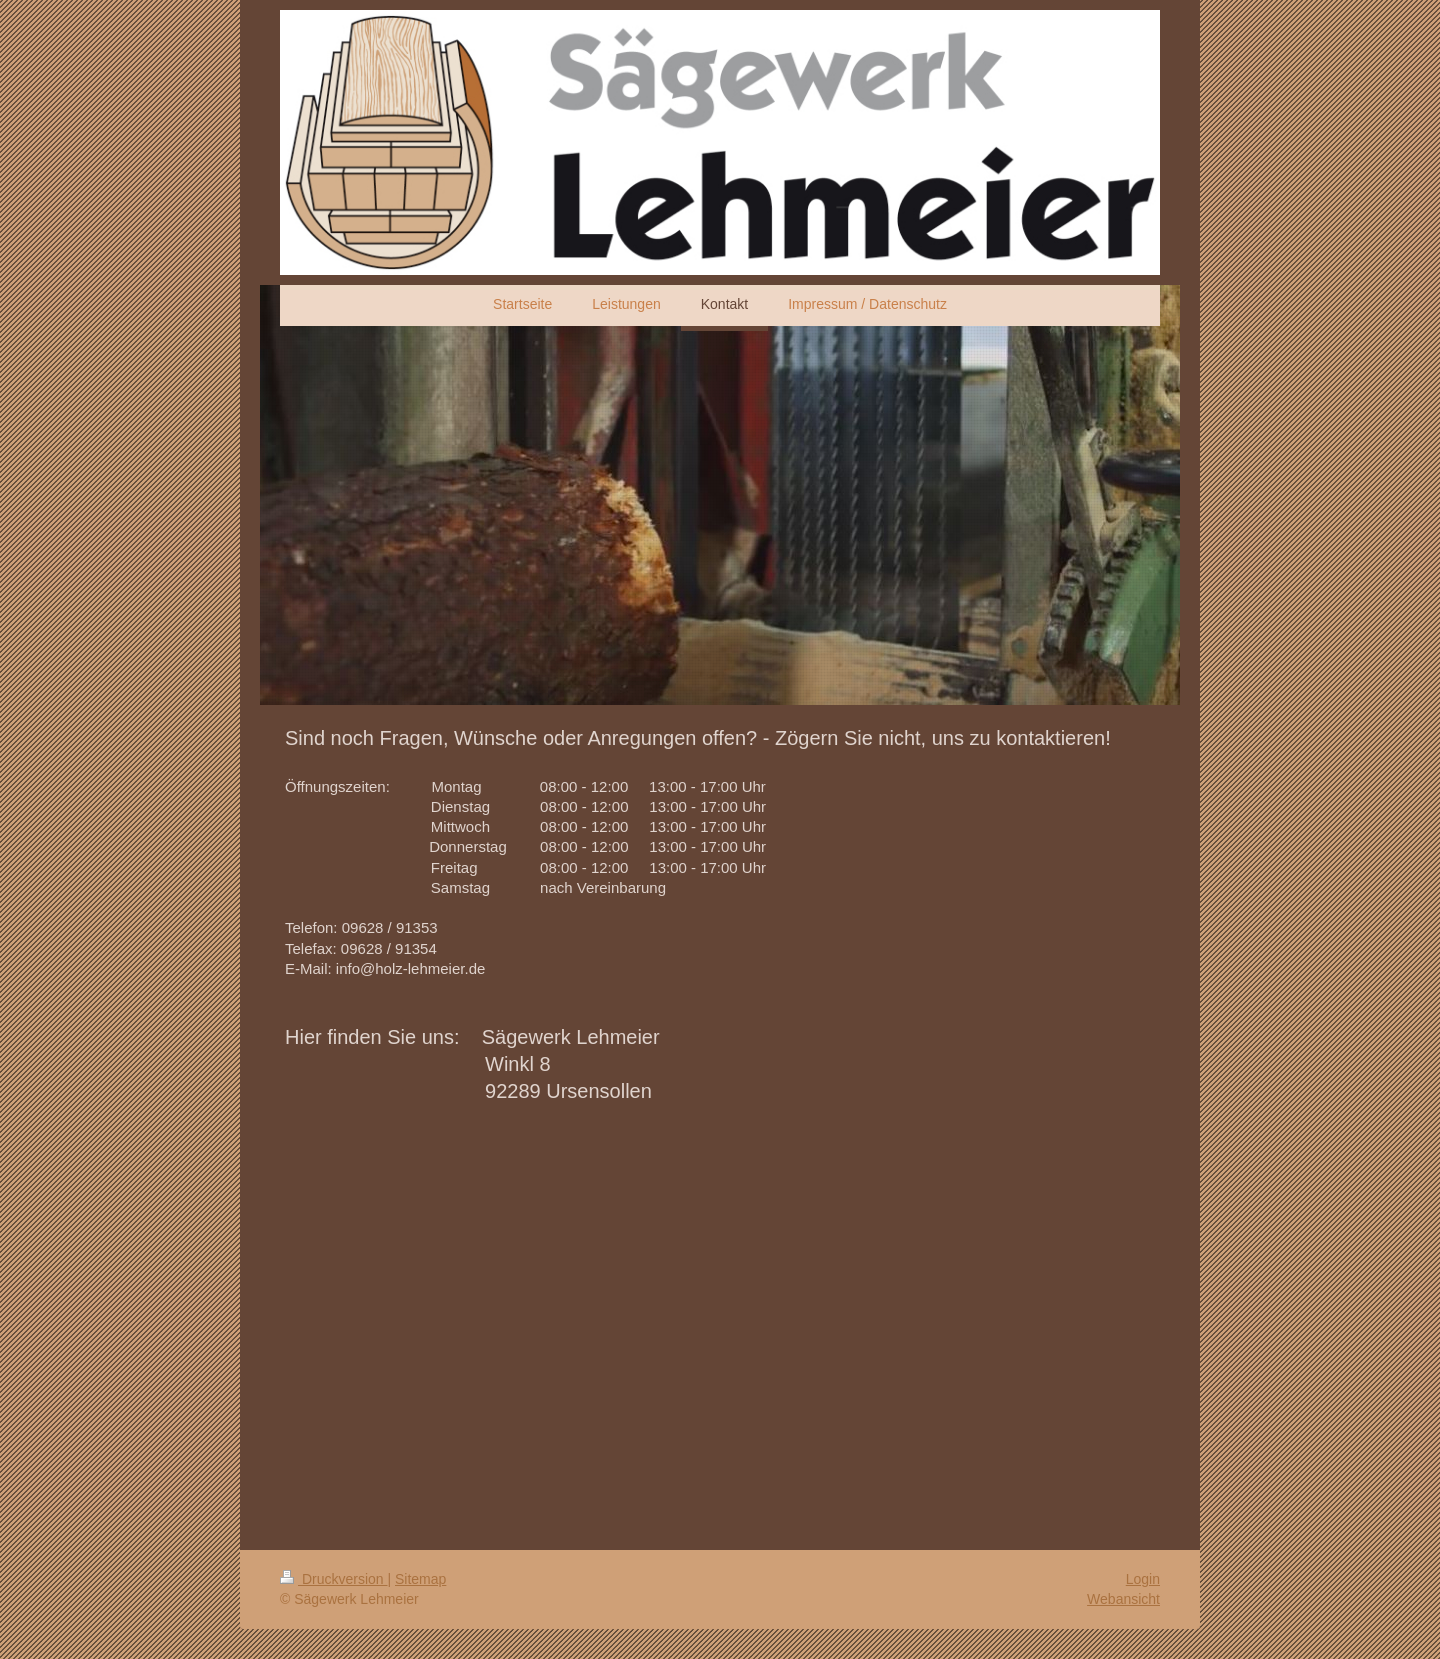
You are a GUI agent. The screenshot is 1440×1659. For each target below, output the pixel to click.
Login (1143, 1579)
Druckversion (333, 1579)
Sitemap (420, 1579)
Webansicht (1123, 1599)
